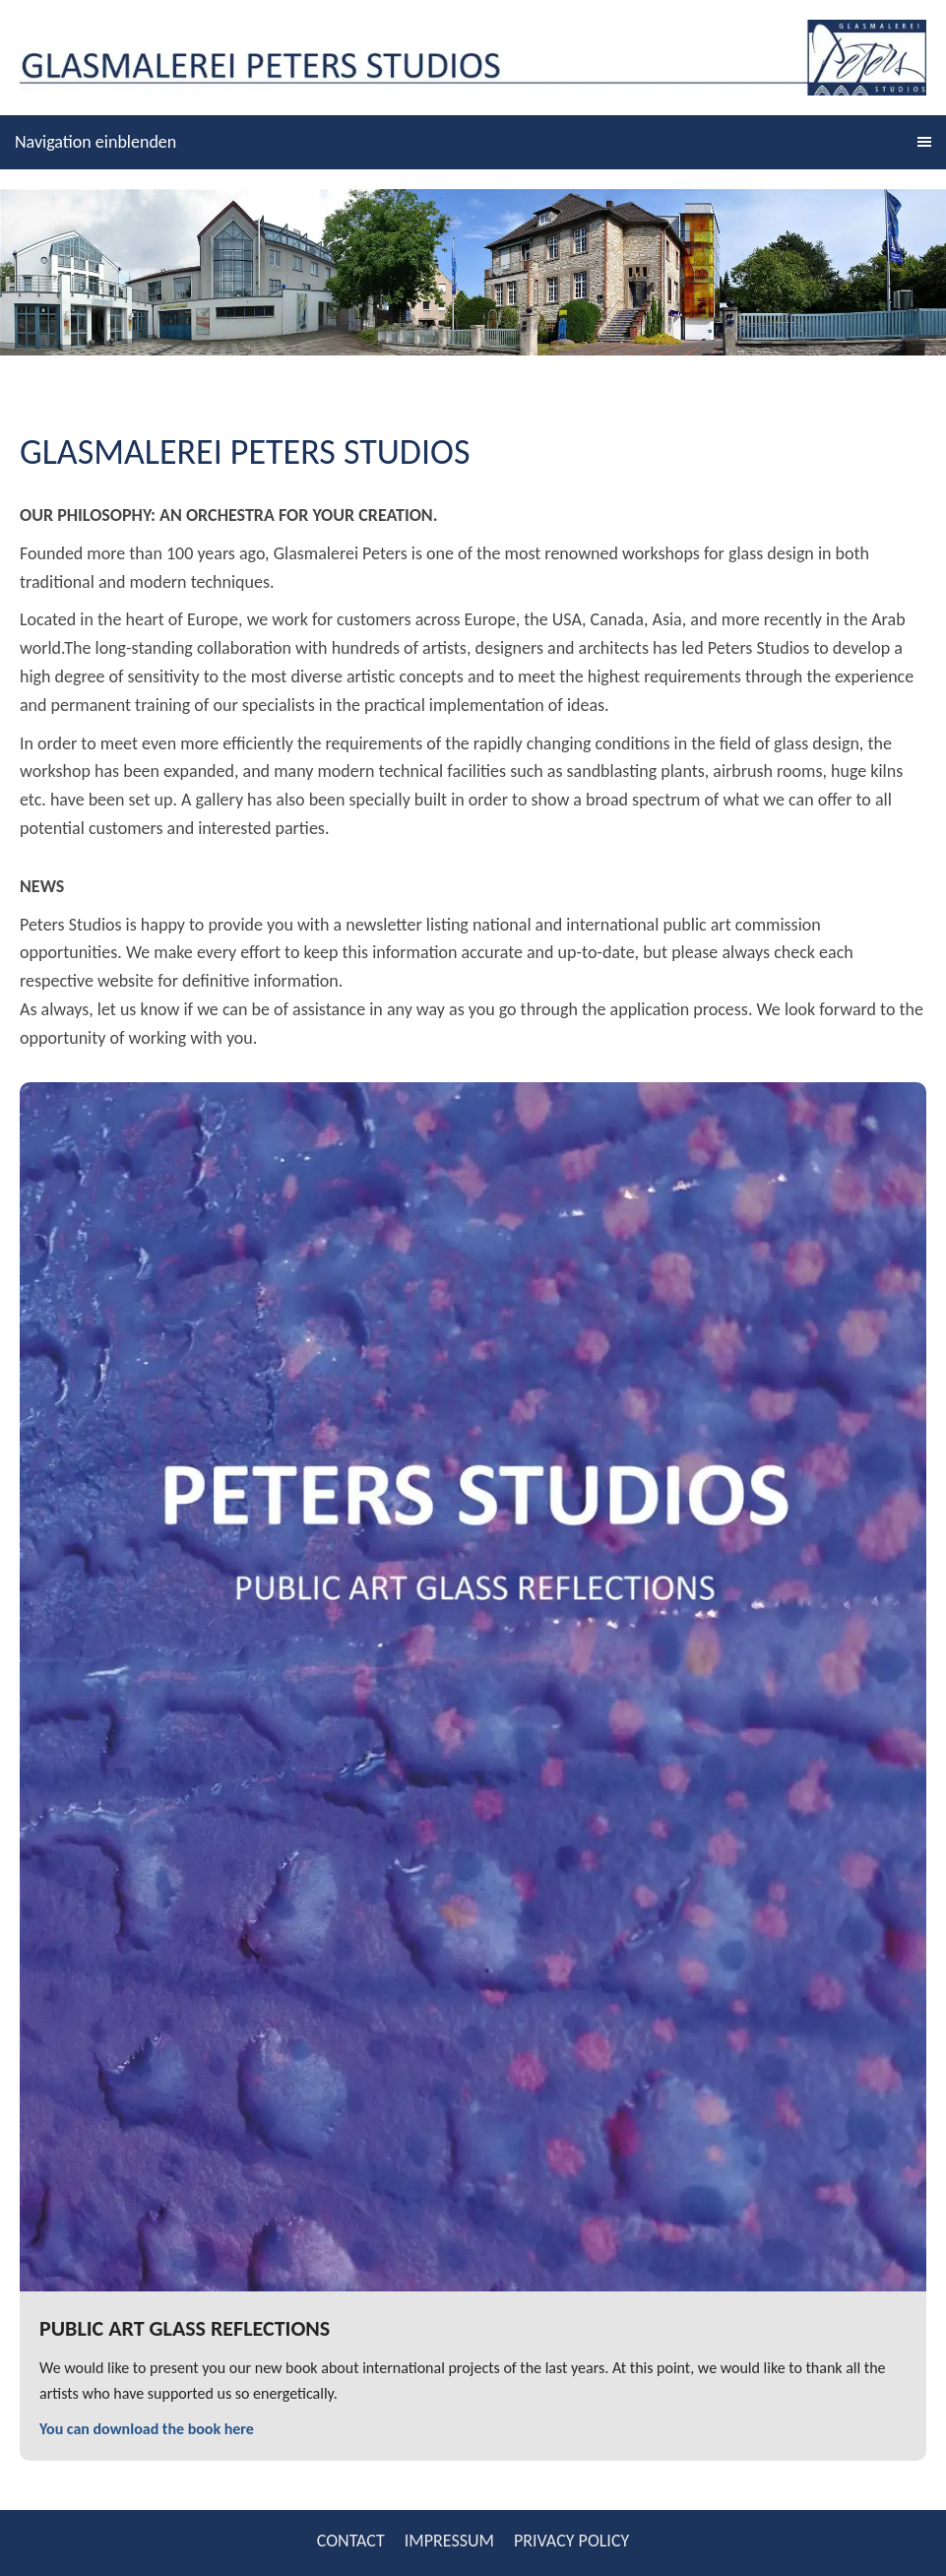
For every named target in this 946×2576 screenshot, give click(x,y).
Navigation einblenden (95, 142)
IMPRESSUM (449, 2540)
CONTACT (351, 2540)
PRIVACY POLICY (571, 2540)
